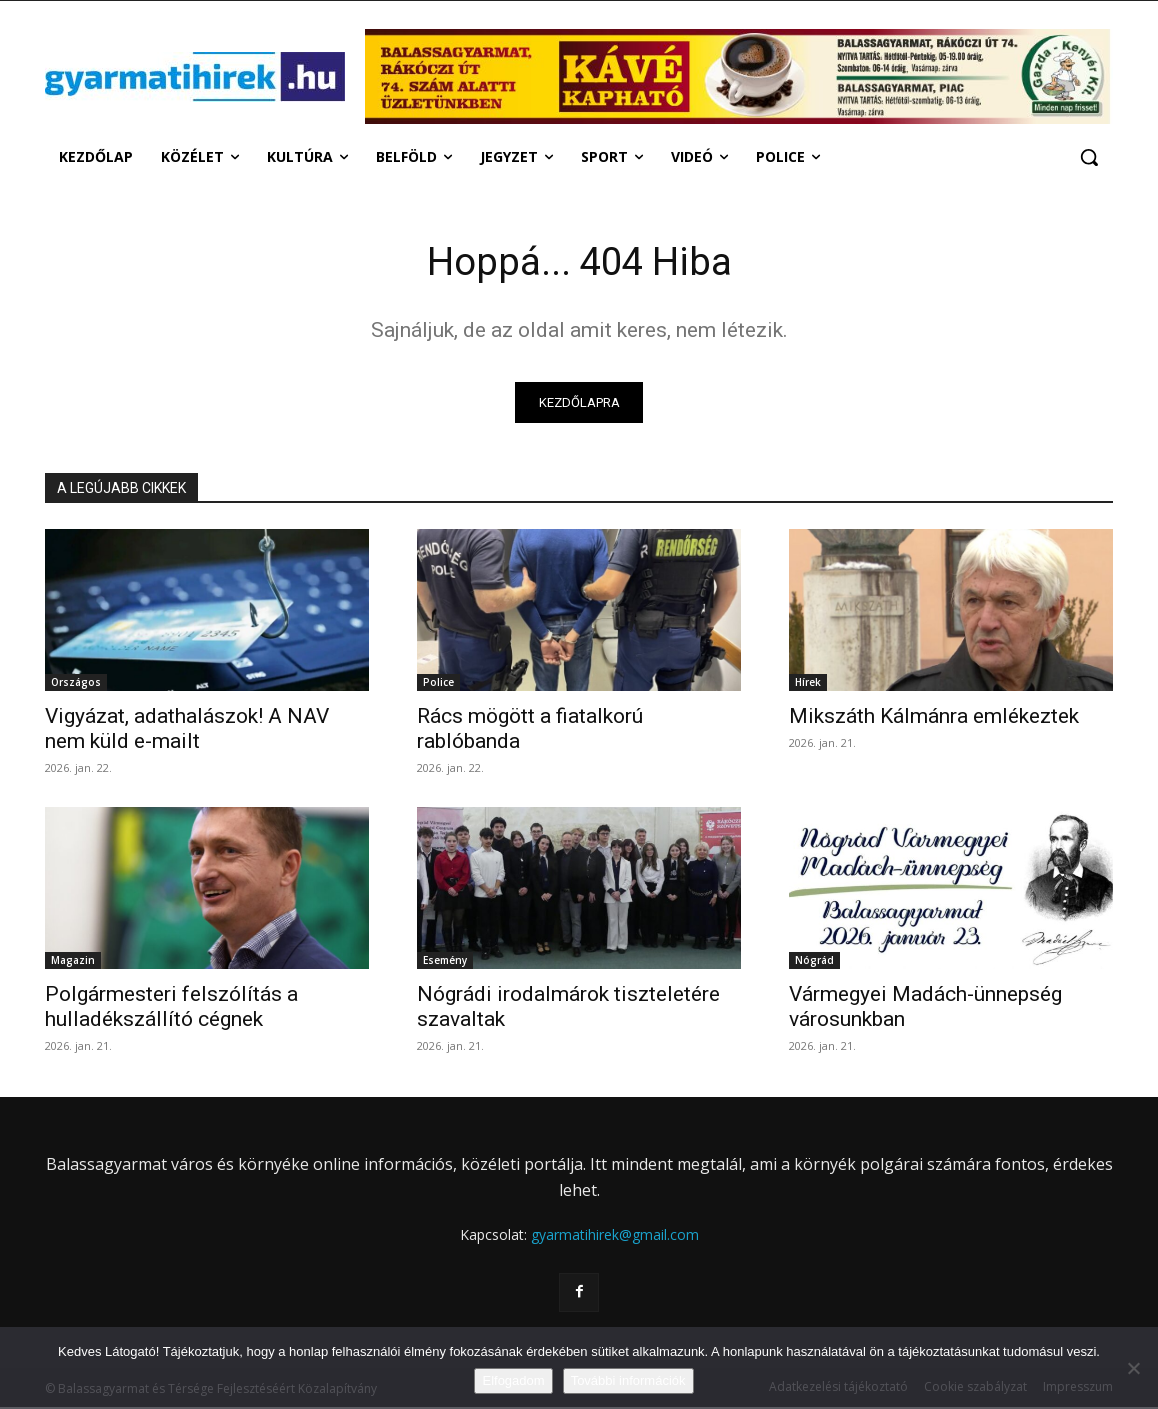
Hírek (808, 685)
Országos (76, 685)
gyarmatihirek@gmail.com (615, 1237)
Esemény (445, 963)
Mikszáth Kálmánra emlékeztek (934, 719)
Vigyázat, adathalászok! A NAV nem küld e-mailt (187, 731)
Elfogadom (513, 1380)
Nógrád (814, 963)
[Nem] (1133, 1368)
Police (438, 685)
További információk (628, 1380)
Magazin (73, 963)
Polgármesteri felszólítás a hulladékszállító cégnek (171, 1009)
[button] (1089, 157)
